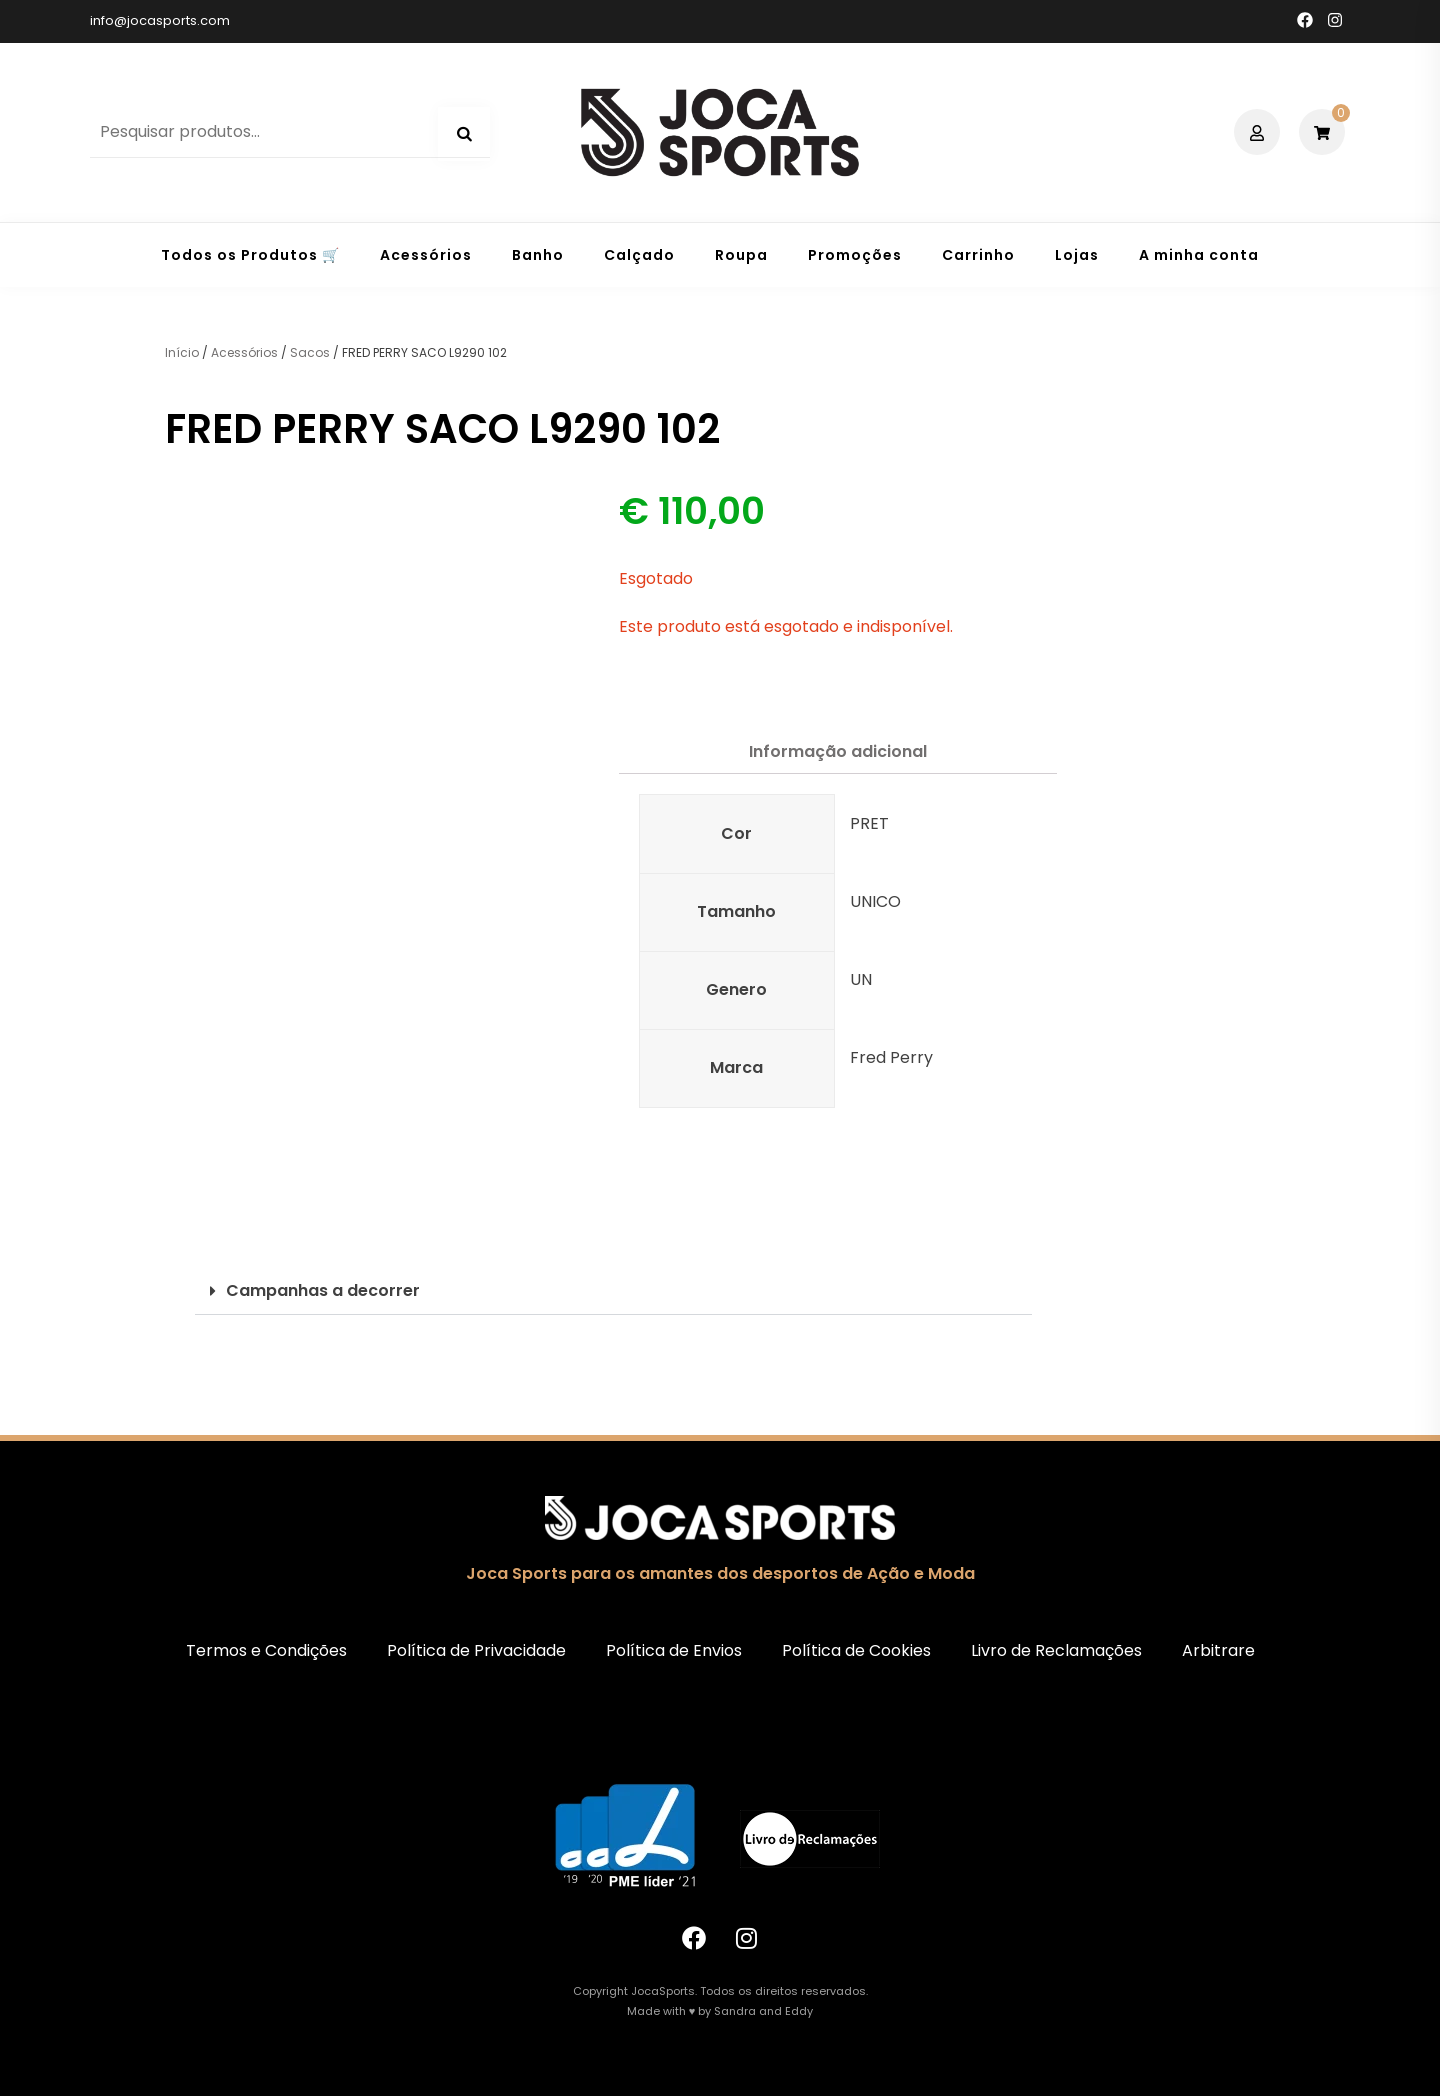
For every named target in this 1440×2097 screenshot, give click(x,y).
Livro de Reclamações (1056, 1650)
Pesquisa (464, 134)
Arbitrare (1218, 1650)
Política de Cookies (856, 1650)
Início (182, 352)
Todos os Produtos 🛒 (250, 255)
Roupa (741, 255)
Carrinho (978, 255)
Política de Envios (674, 1650)
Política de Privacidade (476, 1650)
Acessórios (426, 255)
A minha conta (1199, 255)
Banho (538, 255)
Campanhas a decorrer (323, 1290)
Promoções (855, 255)
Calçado (639, 255)
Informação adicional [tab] (838, 751)
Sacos (310, 352)
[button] (613, 1291)
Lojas (1077, 255)
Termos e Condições (266, 1650)
